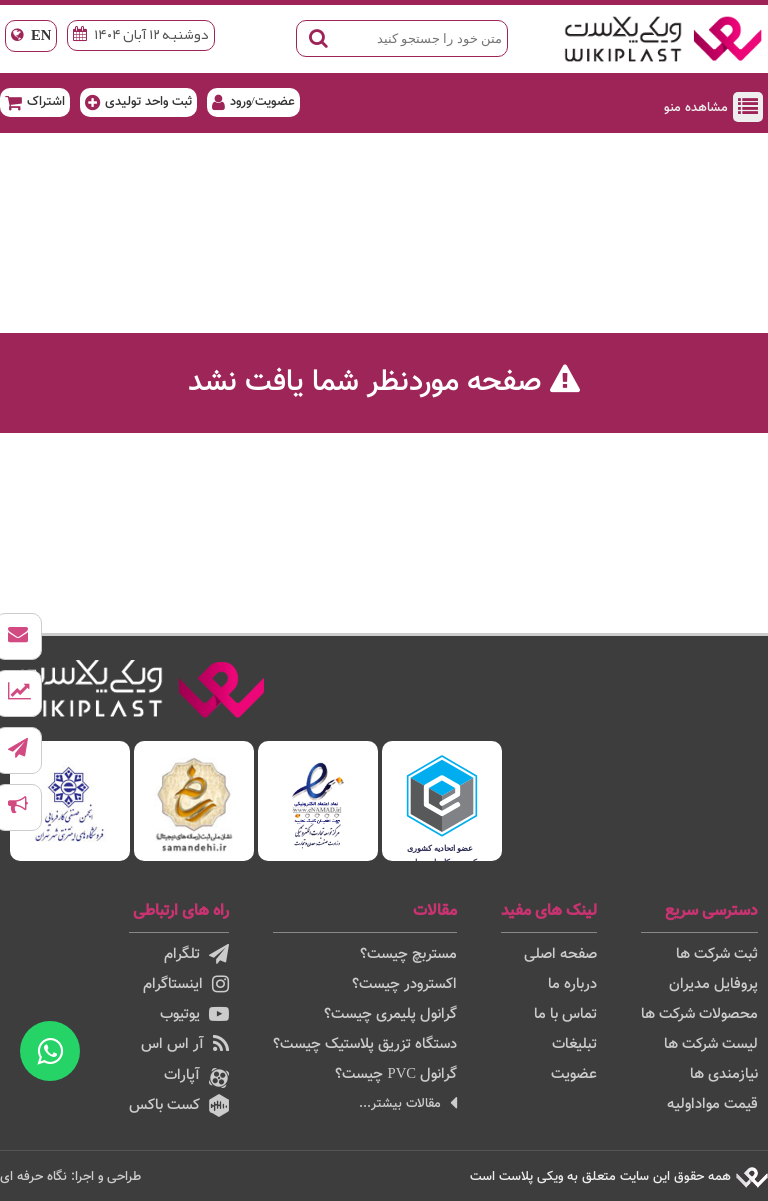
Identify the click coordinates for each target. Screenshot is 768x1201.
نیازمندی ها (724, 1074)
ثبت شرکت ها (717, 954)
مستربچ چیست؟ (408, 954)
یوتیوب (194, 1014)
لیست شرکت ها (711, 1044)
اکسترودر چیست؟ (404, 984)
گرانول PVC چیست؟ (396, 1074)
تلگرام (196, 954)
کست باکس (179, 1105)
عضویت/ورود (253, 101)
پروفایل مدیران (713, 984)
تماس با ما (565, 1014)
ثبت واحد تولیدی (138, 101)
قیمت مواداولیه (712, 1104)
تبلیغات (574, 1044)
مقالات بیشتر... (408, 1103)
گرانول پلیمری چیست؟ (390, 1014)
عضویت (574, 1074)
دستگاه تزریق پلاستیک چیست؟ (365, 1044)
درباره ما (572, 984)
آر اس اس (185, 1044)
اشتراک (35, 101)
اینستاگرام (186, 984)
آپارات (196, 1076)
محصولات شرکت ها (699, 1014)
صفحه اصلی (560, 954)
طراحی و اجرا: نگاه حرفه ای (70, 1176)
